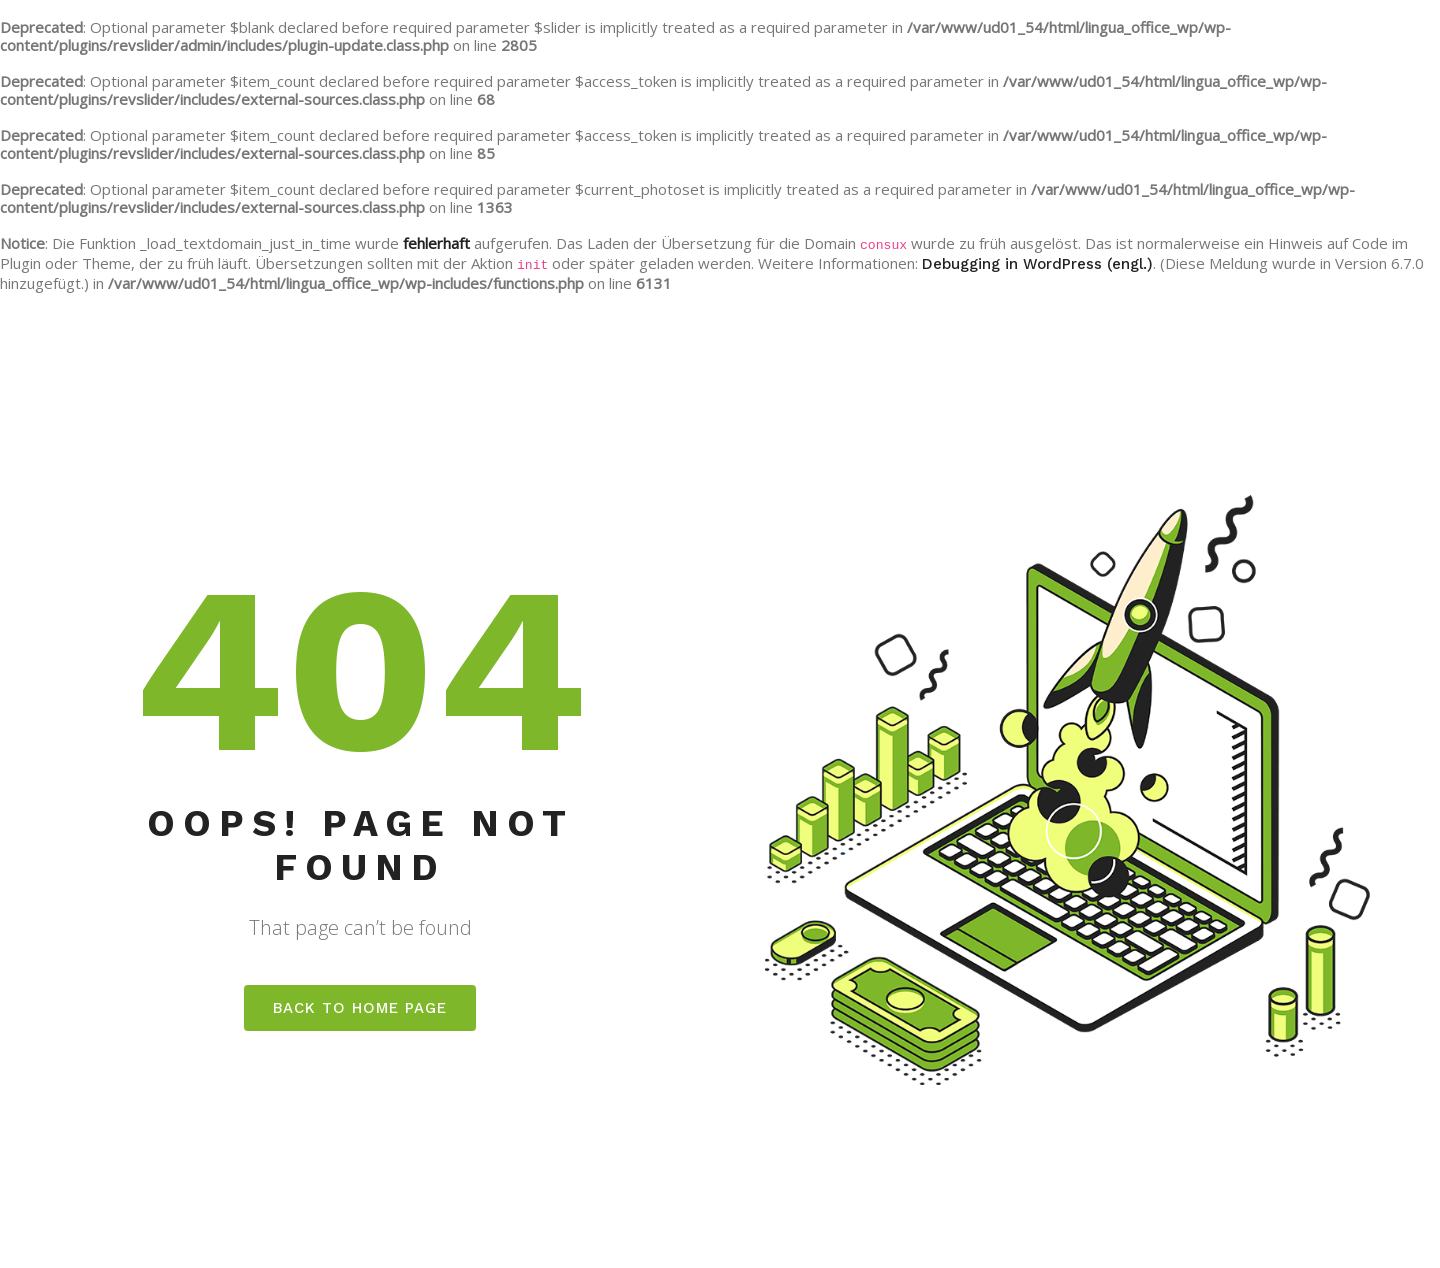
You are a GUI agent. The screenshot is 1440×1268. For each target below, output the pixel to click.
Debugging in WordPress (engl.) (1037, 264)
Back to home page (360, 1008)
